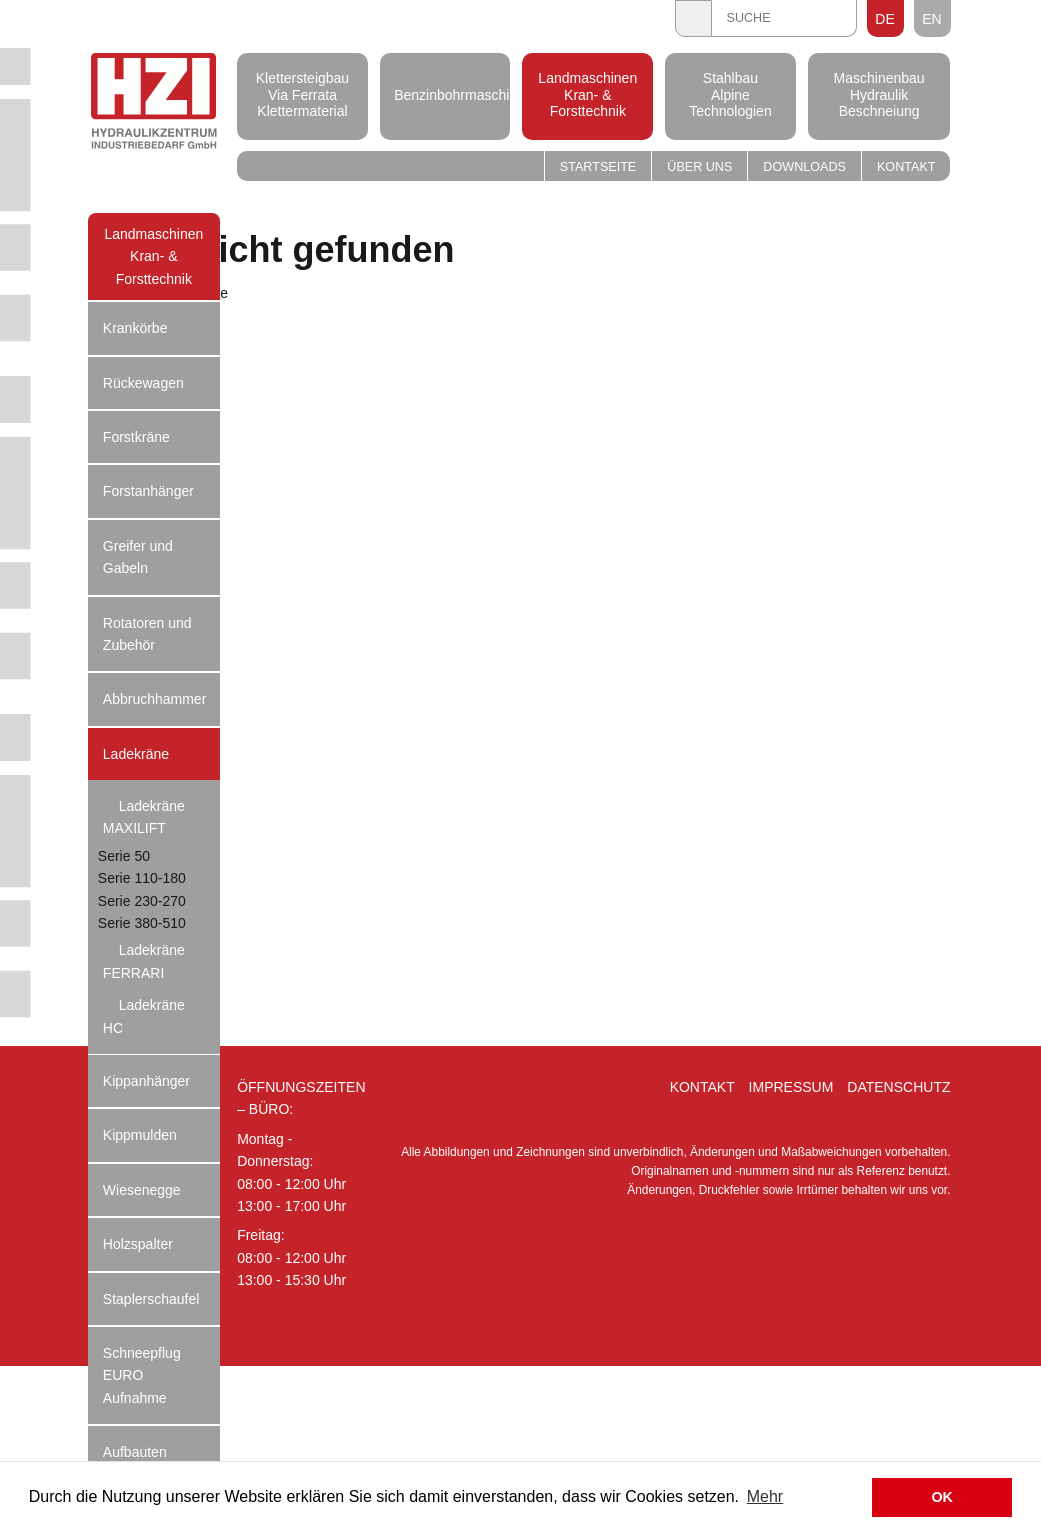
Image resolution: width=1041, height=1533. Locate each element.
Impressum (791, 1087)
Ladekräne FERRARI (144, 961)
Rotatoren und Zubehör (147, 634)
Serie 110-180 (142, 878)
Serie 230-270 (142, 901)
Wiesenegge (142, 1190)
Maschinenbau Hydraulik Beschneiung (879, 95)
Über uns (699, 167)
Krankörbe (135, 328)
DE (884, 19)
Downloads (804, 167)
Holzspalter (138, 1244)
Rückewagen (143, 383)
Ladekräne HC (144, 1016)
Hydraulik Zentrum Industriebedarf (154, 103)
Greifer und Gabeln (138, 557)
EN (931, 19)
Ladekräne (136, 754)
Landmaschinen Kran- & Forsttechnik (587, 95)
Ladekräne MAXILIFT (144, 817)
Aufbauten (135, 1452)
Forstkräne (136, 437)
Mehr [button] (765, 1496)
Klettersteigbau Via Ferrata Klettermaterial (302, 95)
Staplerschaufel (151, 1299)
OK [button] (942, 1497)
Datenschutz (898, 1087)
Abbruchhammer (155, 699)
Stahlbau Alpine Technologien (730, 95)
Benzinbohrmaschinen (445, 94)
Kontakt (906, 167)
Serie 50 (124, 856)
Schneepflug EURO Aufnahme (142, 1375)
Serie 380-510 (142, 923)
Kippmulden (140, 1135)
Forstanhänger (148, 491)
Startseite (598, 167)
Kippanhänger (146, 1081)
